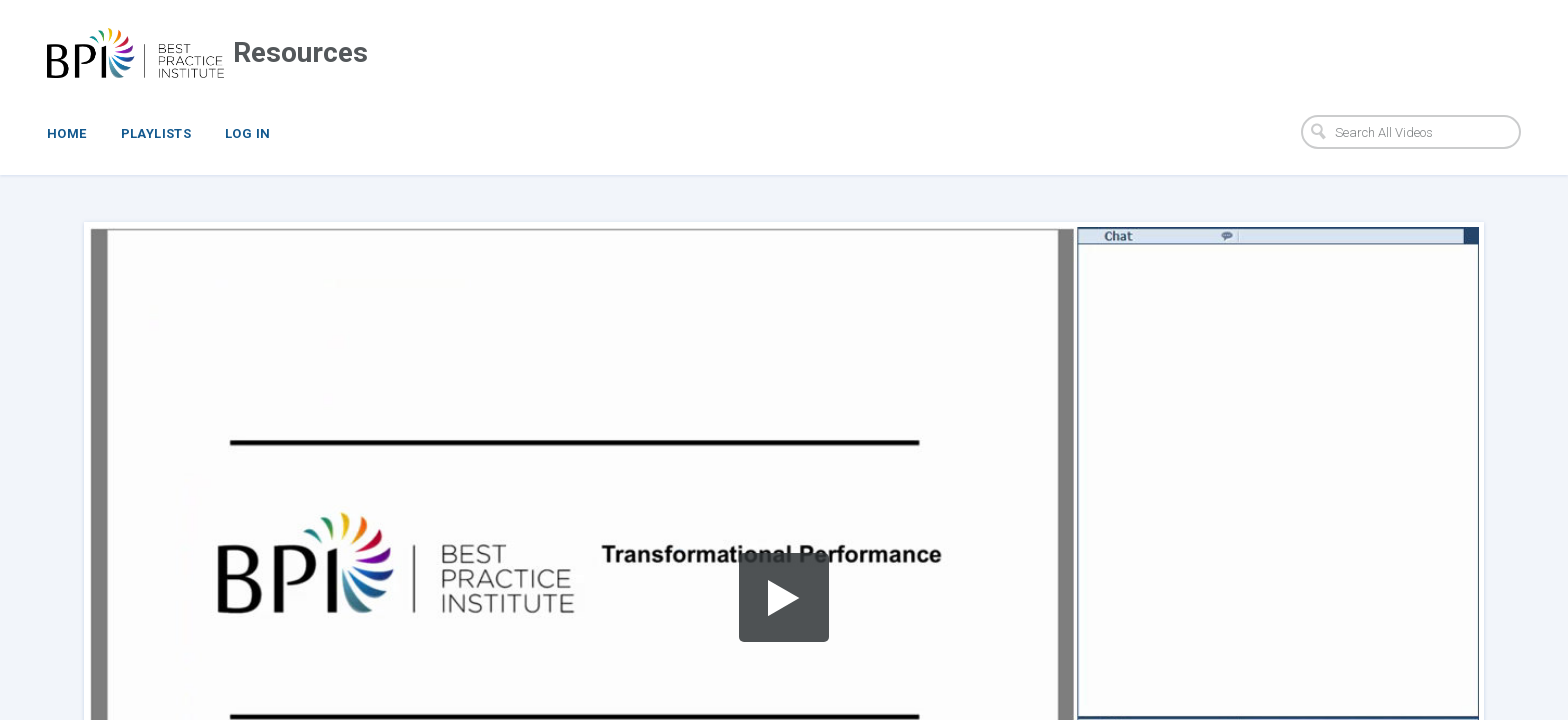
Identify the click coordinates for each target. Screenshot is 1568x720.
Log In (247, 133)
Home (67, 133)
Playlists (156, 133)
